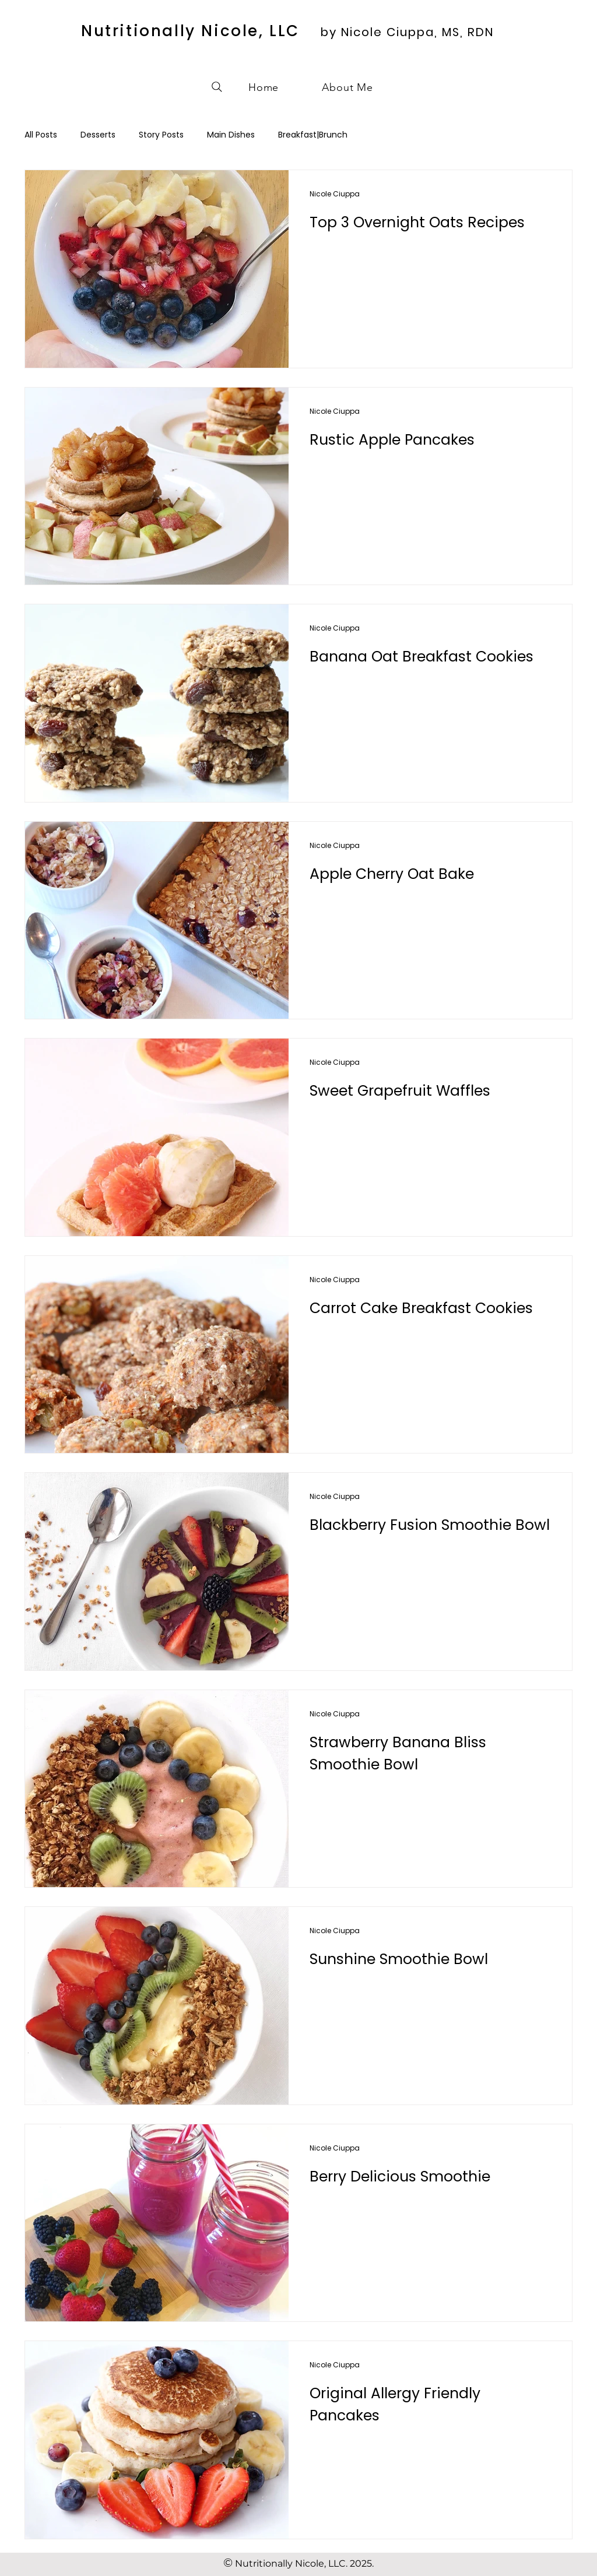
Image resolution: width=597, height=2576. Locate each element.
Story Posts (161, 135)
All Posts (40, 135)
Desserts (97, 135)
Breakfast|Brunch (312, 135)
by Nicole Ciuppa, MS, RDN (407, 32)
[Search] (217, 87)
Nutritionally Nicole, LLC (190, 30)
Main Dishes (231, 135)
